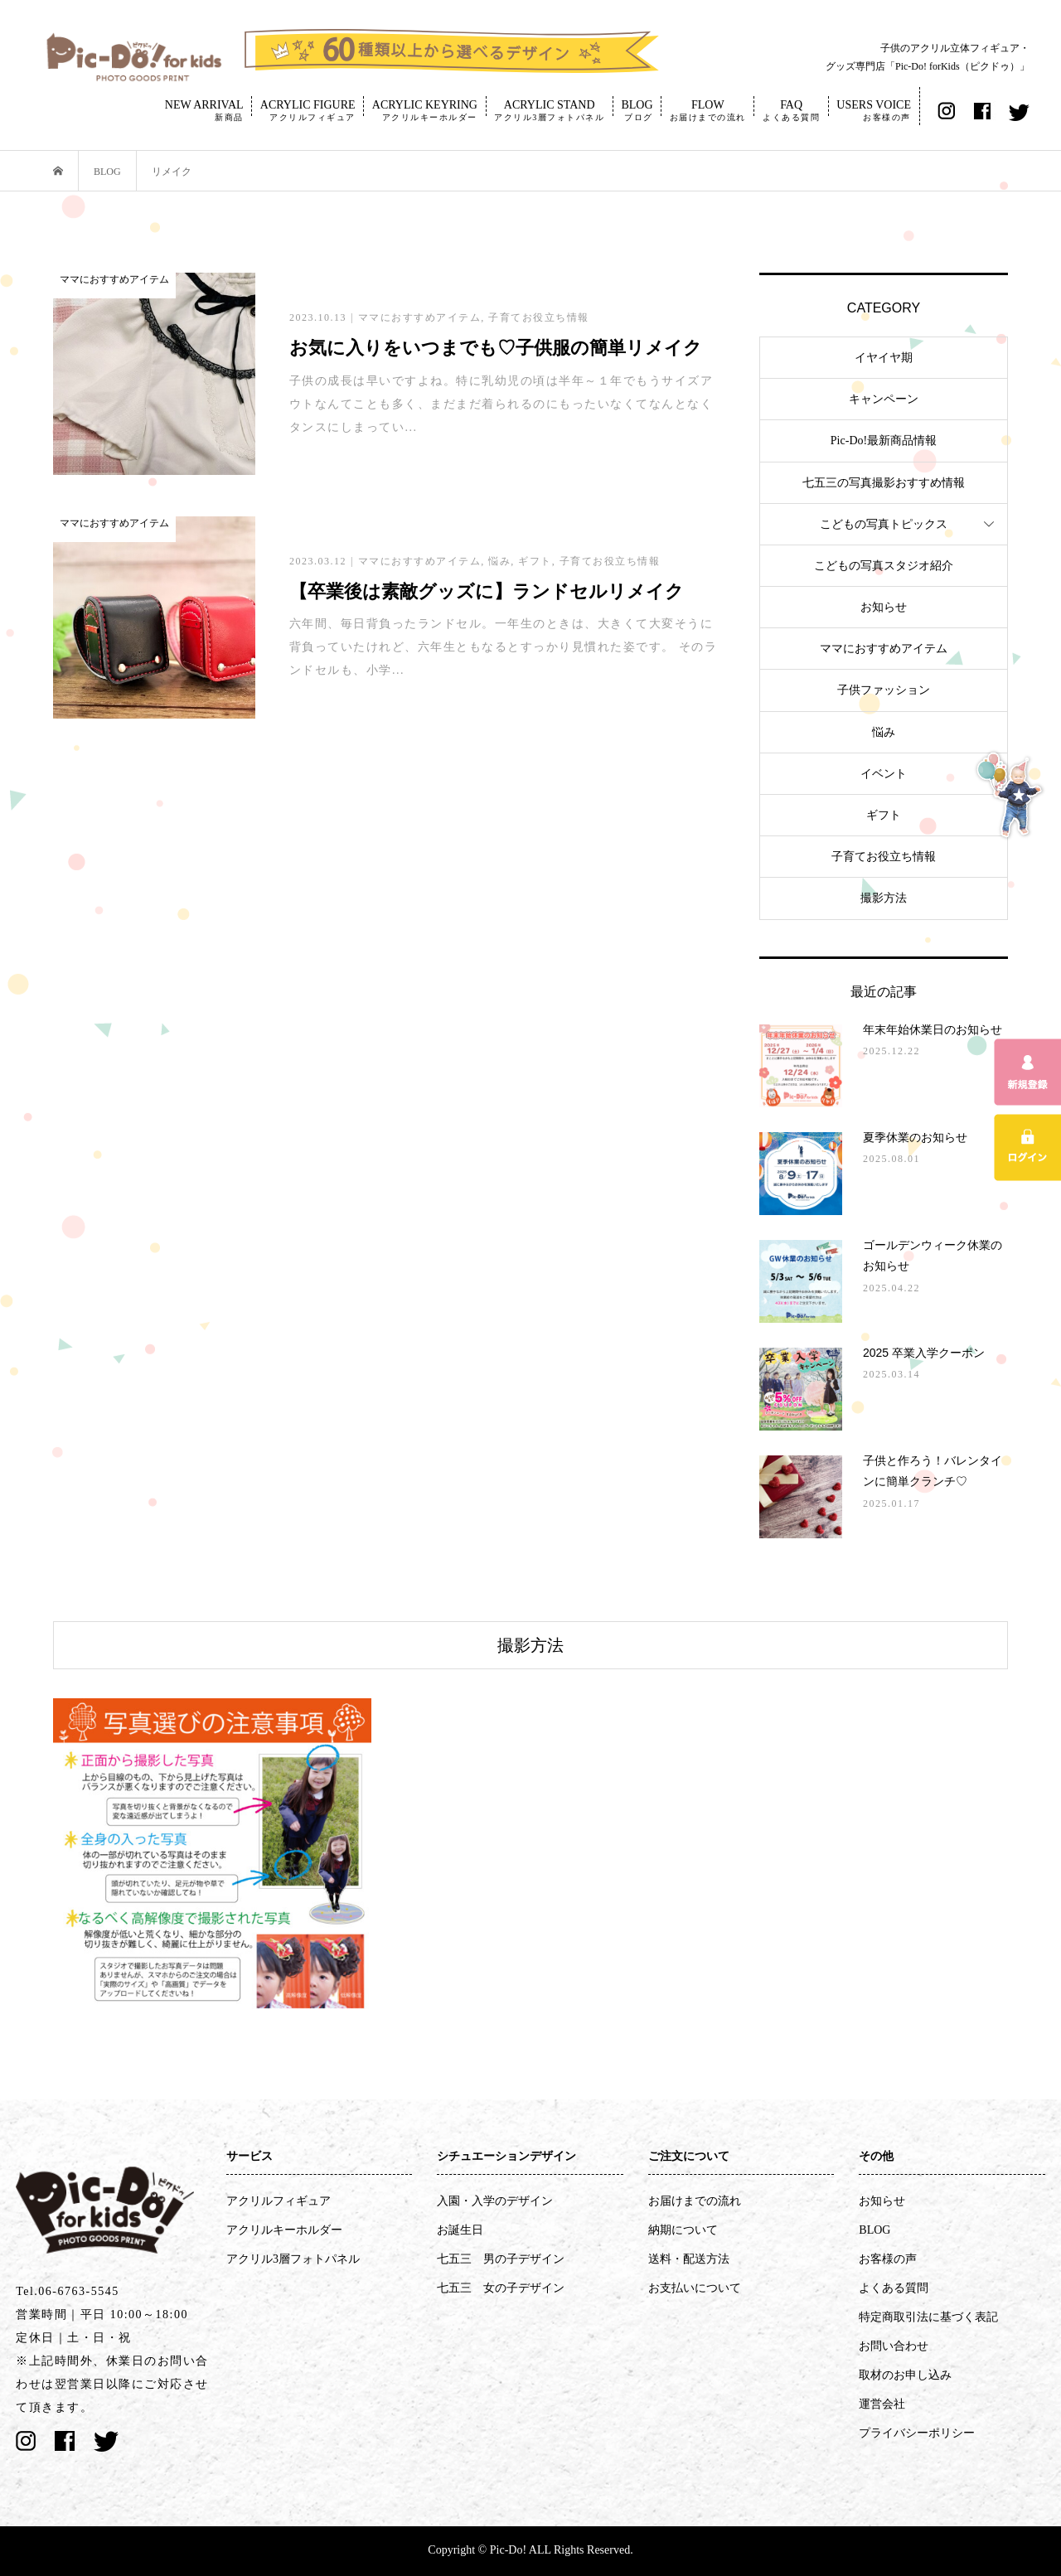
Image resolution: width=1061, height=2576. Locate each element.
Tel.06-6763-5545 (67, 2291)
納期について (683, 2230)
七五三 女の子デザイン (500, 2288)
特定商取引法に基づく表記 (928, 2317)
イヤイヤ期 (884, 357)
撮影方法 (883, 898)
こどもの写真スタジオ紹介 (883, 565)
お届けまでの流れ (694, 2201)
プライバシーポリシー (917, 2433)
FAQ (791, 110)
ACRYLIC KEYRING (424, 110)
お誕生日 (460, 2230)
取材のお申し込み (905, 2375)
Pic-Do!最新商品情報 (884, 440)
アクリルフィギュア (278, 2201)
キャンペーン (883, 399)
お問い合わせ (893, 2346)
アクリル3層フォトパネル (293, 2259)
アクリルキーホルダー (284, 2230)
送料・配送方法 (688, 2259)
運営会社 (882, 2404)
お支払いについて (694, 2288)
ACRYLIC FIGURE (308, 110)
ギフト (883, 815)
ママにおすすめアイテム (883, 648)
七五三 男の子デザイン (500, 2259)
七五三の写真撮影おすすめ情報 (883, 483)
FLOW (708, 110)
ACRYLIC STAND (549, 110)
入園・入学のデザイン (495, 2201)
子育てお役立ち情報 (883, 856)
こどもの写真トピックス (883, 524)
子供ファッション (883, 690)
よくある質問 (893, 2288)
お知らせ (883, 607)
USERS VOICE (873, 110)
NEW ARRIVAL (204, 110)
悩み (883, 732)
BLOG (636, 110)
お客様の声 (888, 2259)
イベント (883, 773)
